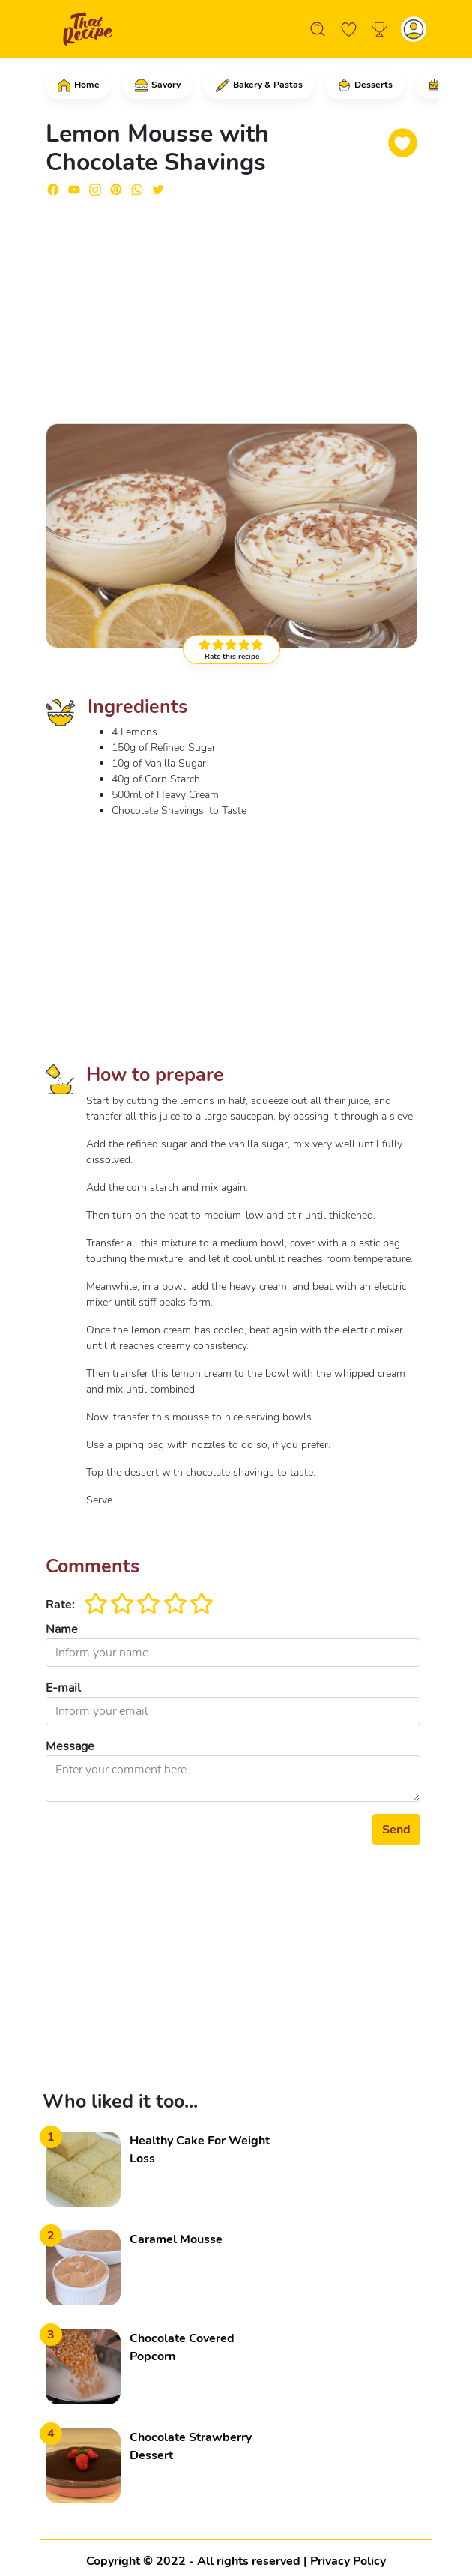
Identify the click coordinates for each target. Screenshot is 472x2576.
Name (62, 1629)
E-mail (63, 1688)
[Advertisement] (233, 303)
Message (70, 1746)
